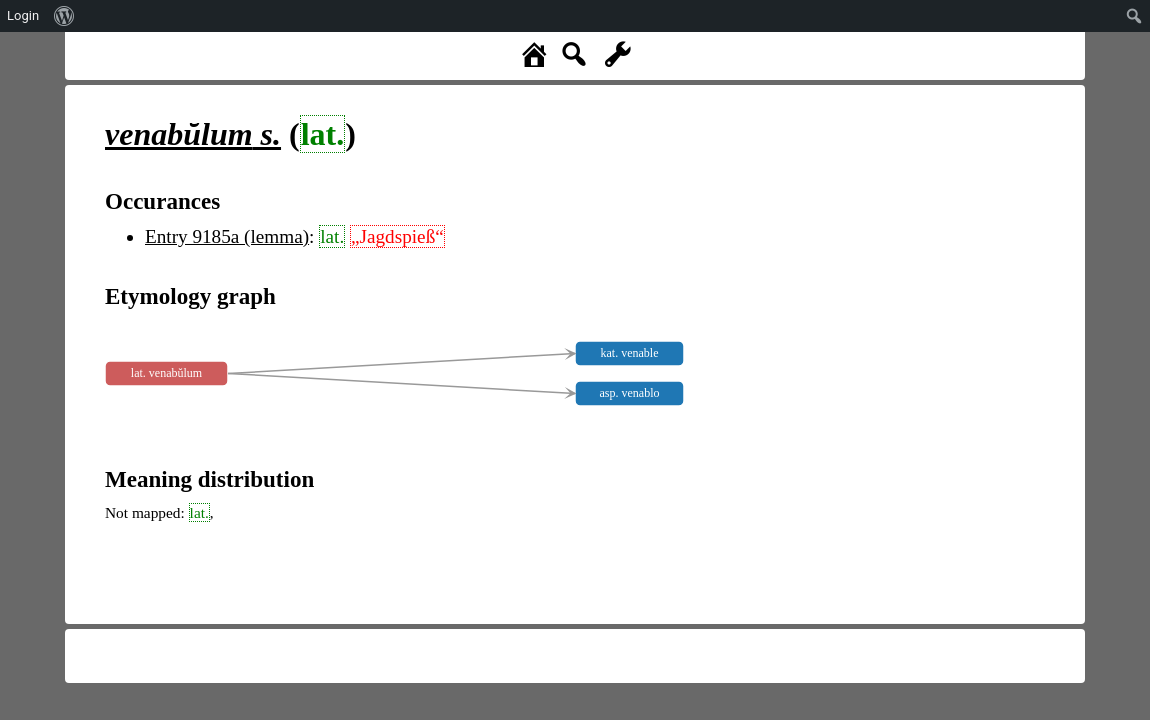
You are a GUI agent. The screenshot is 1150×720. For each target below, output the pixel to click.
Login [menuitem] (23, 15)
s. (193, 134)
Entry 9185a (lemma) (227, 236)
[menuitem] (64, 16)
